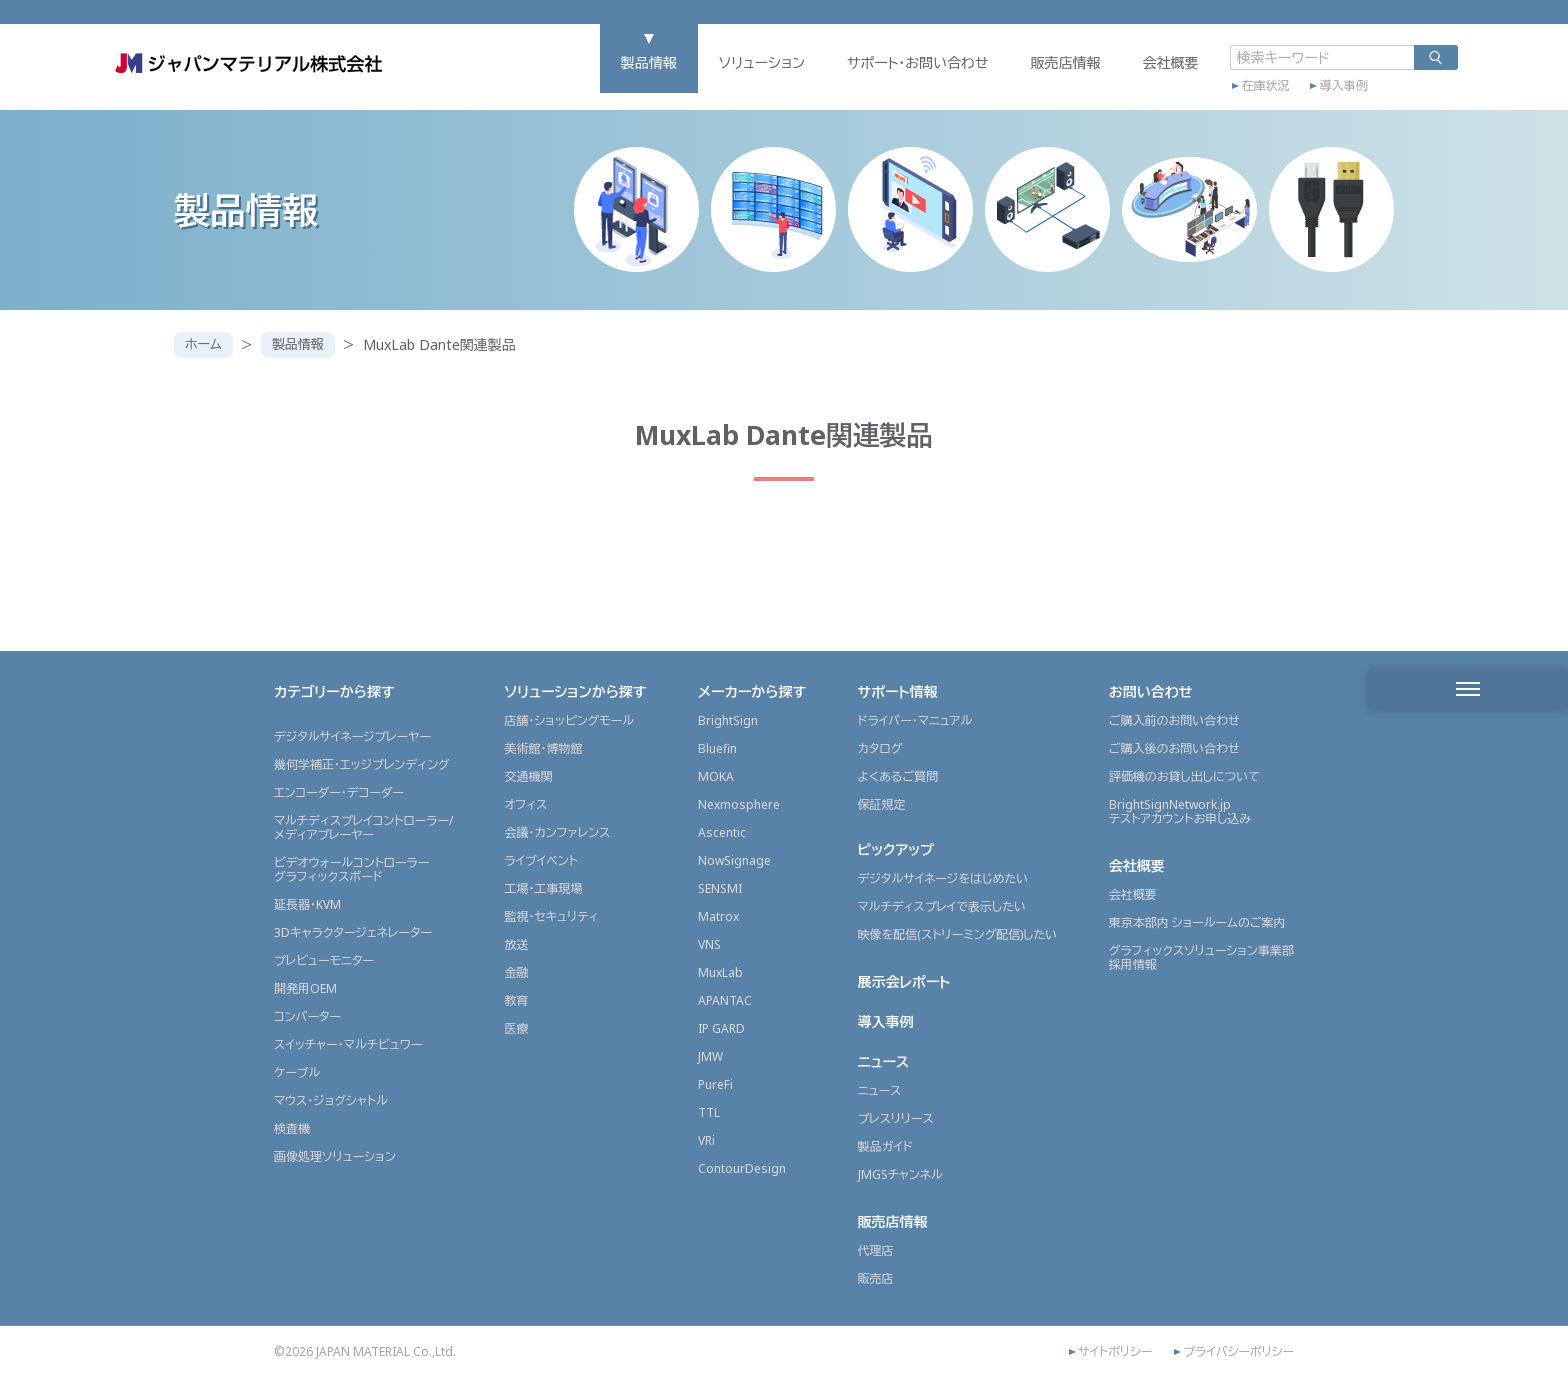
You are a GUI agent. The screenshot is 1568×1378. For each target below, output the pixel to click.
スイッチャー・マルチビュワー (348, 1044)
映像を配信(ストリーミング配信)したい (958, 934)
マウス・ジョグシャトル (331, 1100)
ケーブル (297, 1072)
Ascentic (722, 832)
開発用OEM (305, 988)
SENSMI (720, 888)
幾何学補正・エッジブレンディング (362, 764)
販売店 (876, 1278)
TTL (709, 1112)
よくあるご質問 (898, 776)
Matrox (718, 916)
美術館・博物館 (543, 748)
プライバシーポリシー (1238, 1352)
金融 (516, 972)
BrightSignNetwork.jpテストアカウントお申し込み (1180, 811)
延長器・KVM (307, 904)
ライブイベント (540, 860)
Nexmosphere (739, 804)
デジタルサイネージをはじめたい (943, 878)
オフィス (525, 804)
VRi (706, 1140)
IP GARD (721, 1028)
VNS (709, 944)
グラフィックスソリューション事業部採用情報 (1201, 957)
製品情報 (585, 76)
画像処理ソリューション (335, 1156)
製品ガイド (885, 1146)
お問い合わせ (1151, 691)
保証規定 (882, 804)
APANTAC (725, 1000)
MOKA (716, 776)
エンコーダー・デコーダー (339, 792)
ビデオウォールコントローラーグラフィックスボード (351, 869)
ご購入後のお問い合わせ (1174, 748)
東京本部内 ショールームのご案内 (1197, 922)
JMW (710, 1056)
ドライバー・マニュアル (915, 720)
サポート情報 (898, 691)
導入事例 (1280, 97)
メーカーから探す (752, 691)
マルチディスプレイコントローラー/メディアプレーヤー (363, 827)
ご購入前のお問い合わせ (1174, 720)
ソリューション (698, 76)
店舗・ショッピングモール (569, 720)
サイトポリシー (1115, 1352)
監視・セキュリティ (551, 916)
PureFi (715, 1084)
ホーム (205, 344)
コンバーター (307, 1016)
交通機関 (528, 776)
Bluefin (717, 748)
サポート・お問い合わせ (854, 76)
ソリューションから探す (575, 691)
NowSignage (734, 860)
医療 (516, 1028)
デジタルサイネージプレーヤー (352, 736)
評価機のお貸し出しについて (1184, 776)
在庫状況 (1202, 97)
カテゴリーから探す (334, 691)
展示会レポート (904, 981)
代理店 (876, 1250)
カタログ (880, 748)
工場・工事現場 (543, 888)
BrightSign (728, 720)
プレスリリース (896, 1118)
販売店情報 (1002, 76)
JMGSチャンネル (900, 1174)
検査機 (292, 1128)
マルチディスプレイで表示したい (942, 906)
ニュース (884, 1061)
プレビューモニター (324, 960)
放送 (516, 944)
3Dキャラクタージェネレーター (353, 932)
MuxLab (720, 972)
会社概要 (1107, 76)
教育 (516, 1000)
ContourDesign (742, 1168)
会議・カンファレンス (557, 832)
